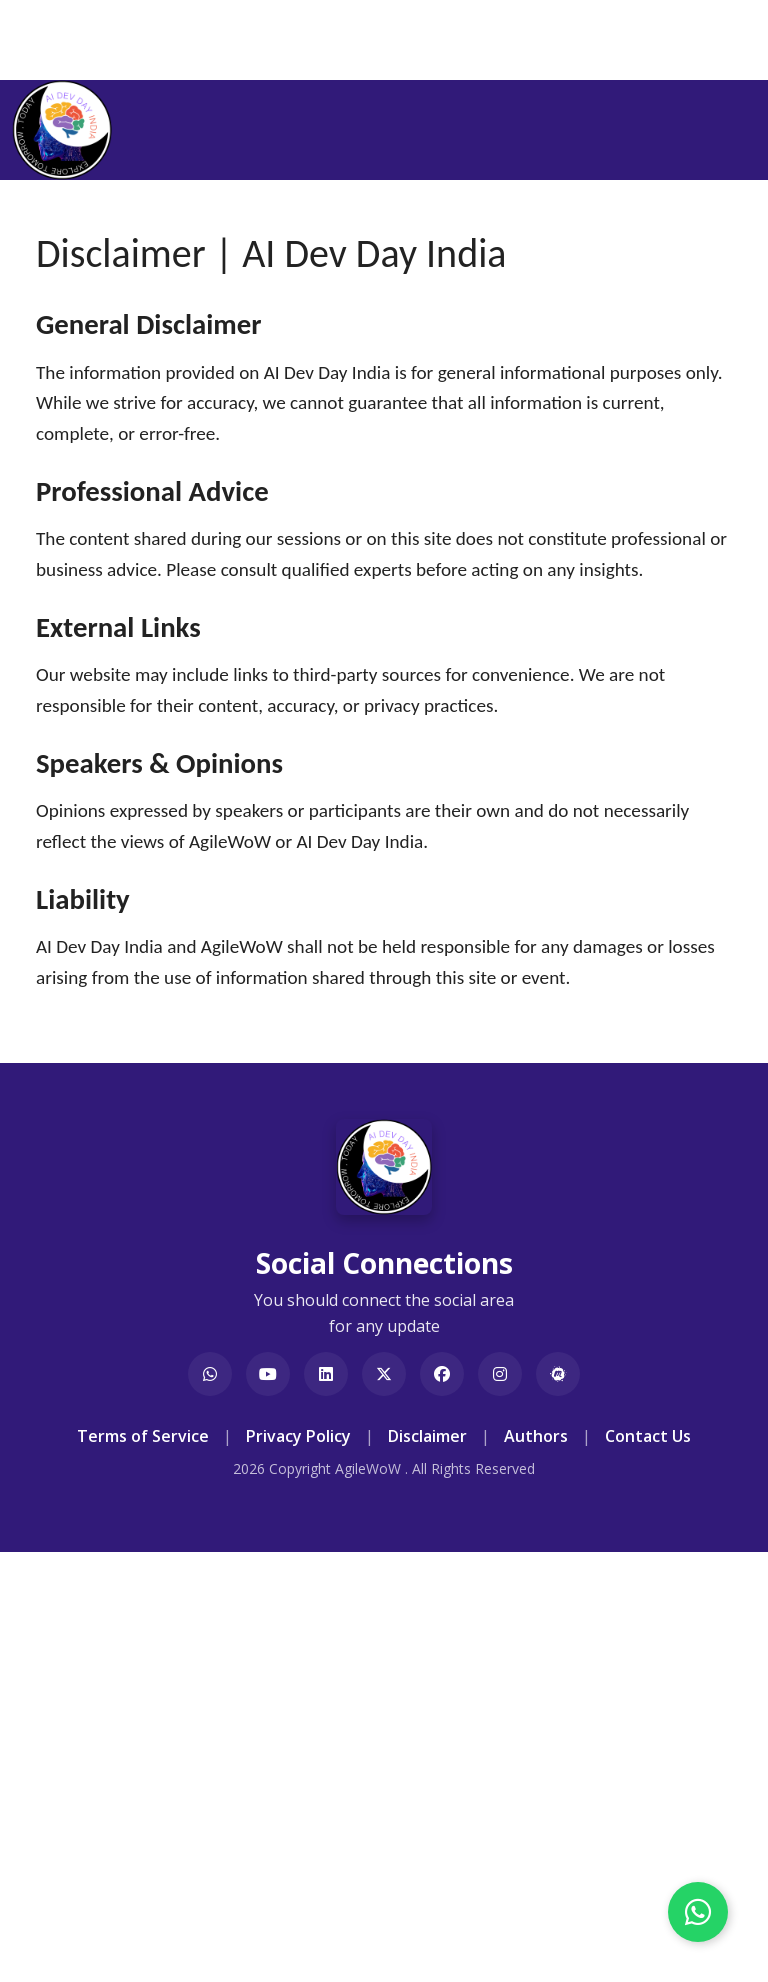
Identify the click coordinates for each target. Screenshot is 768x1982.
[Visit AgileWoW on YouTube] (268, 1374)
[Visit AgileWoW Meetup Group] (558, 1374)
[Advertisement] (384, 1832)
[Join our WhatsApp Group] (210, 1374)
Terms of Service (143, 1436)
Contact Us (648, 1436)
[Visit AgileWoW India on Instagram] (500, 1374)
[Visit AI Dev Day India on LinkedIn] (326, 1374)
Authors (536, 1436)
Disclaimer (427, 1436)
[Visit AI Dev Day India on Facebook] (442, 1374)
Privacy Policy (298, 1436)
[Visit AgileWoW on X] (384, 1374)
